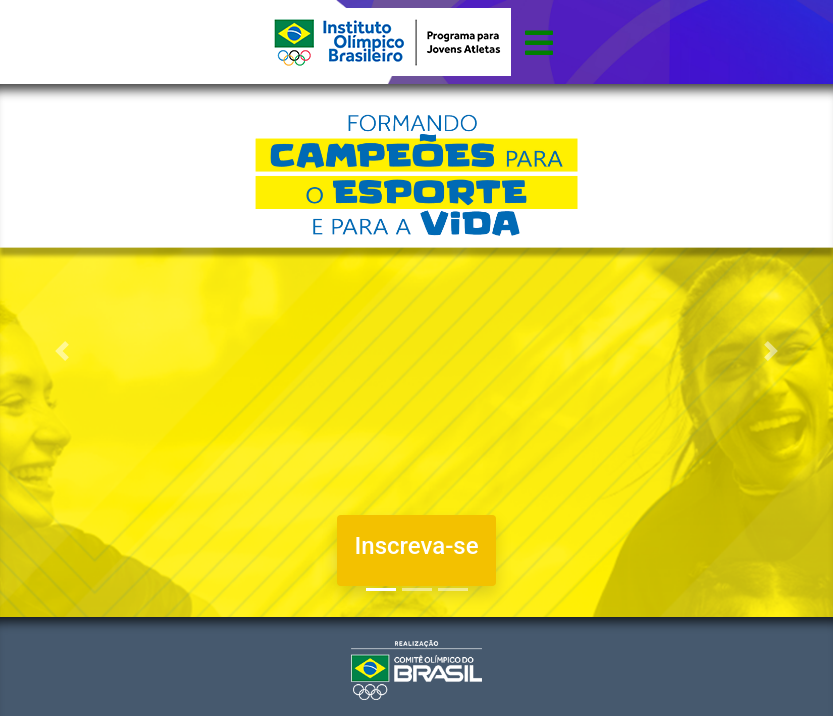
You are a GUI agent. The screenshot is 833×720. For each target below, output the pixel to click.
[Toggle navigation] (539, 42)
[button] (62, 350)
